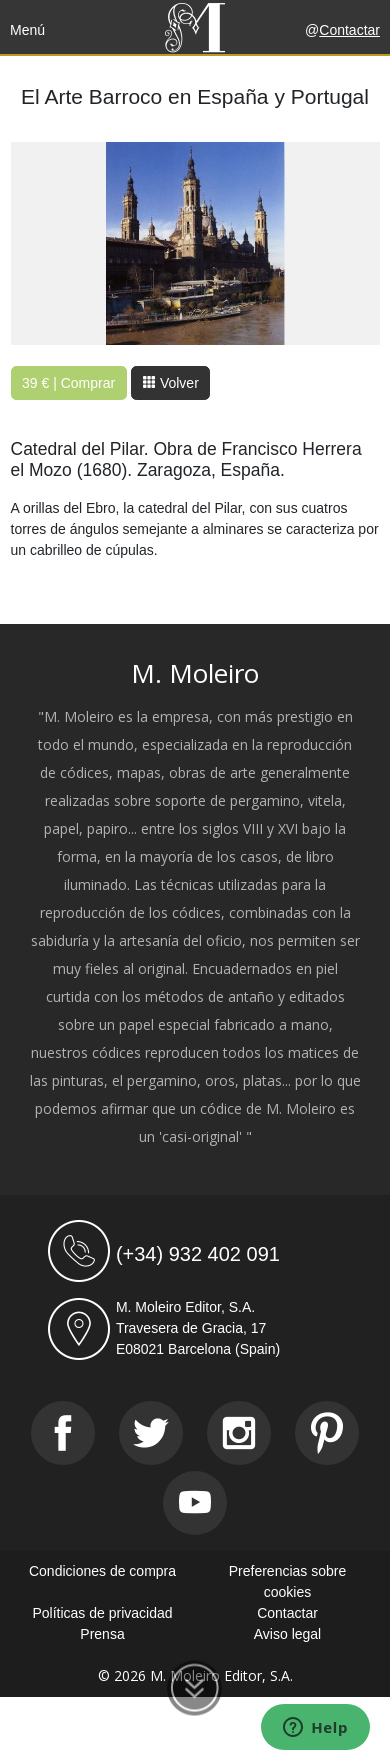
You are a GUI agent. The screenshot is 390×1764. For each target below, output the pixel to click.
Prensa (102, 1634)
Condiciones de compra (102, 1571)
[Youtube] (195, 1503)
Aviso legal (287, 1634)
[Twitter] (151, 1433)
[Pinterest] (327, 1433)
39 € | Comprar (68, 383)
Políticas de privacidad (102, 1613)
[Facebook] (63, 1433)
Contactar (349, 30)
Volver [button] (170, 383)
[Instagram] (239, 1433)
